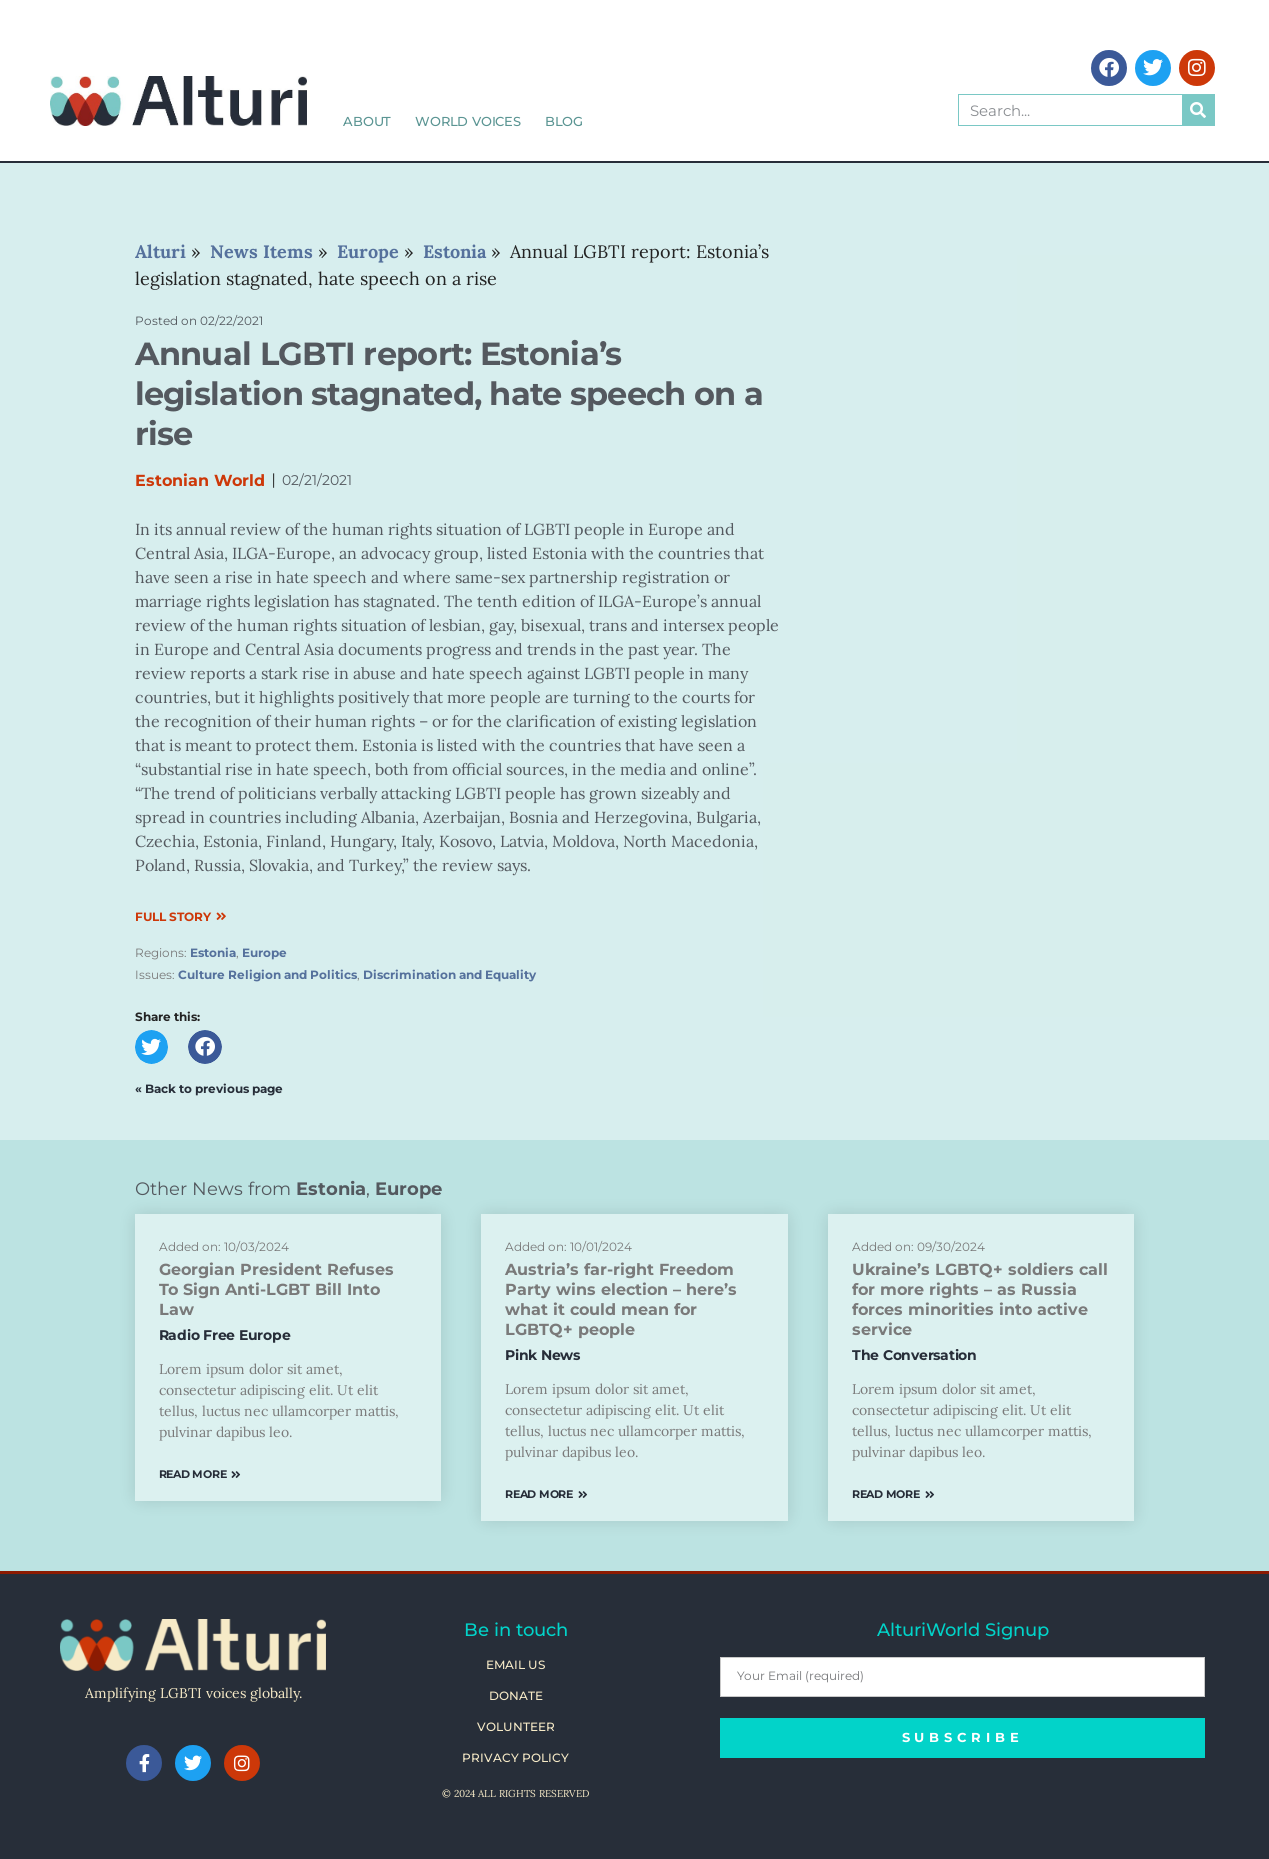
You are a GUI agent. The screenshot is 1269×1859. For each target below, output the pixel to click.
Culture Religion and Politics (267, 974)
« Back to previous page (209, 1088)
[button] (152, 1047)
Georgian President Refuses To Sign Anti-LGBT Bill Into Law (276, 1289)
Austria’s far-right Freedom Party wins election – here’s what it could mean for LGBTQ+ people (621, 1299)
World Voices (468, 121)
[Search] (1198, 110)
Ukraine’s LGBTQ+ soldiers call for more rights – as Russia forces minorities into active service (980, 1299)
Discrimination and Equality (449, 974)
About (367, 121)
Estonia (213, 952)
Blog (564, 121)
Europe (264, 952)
